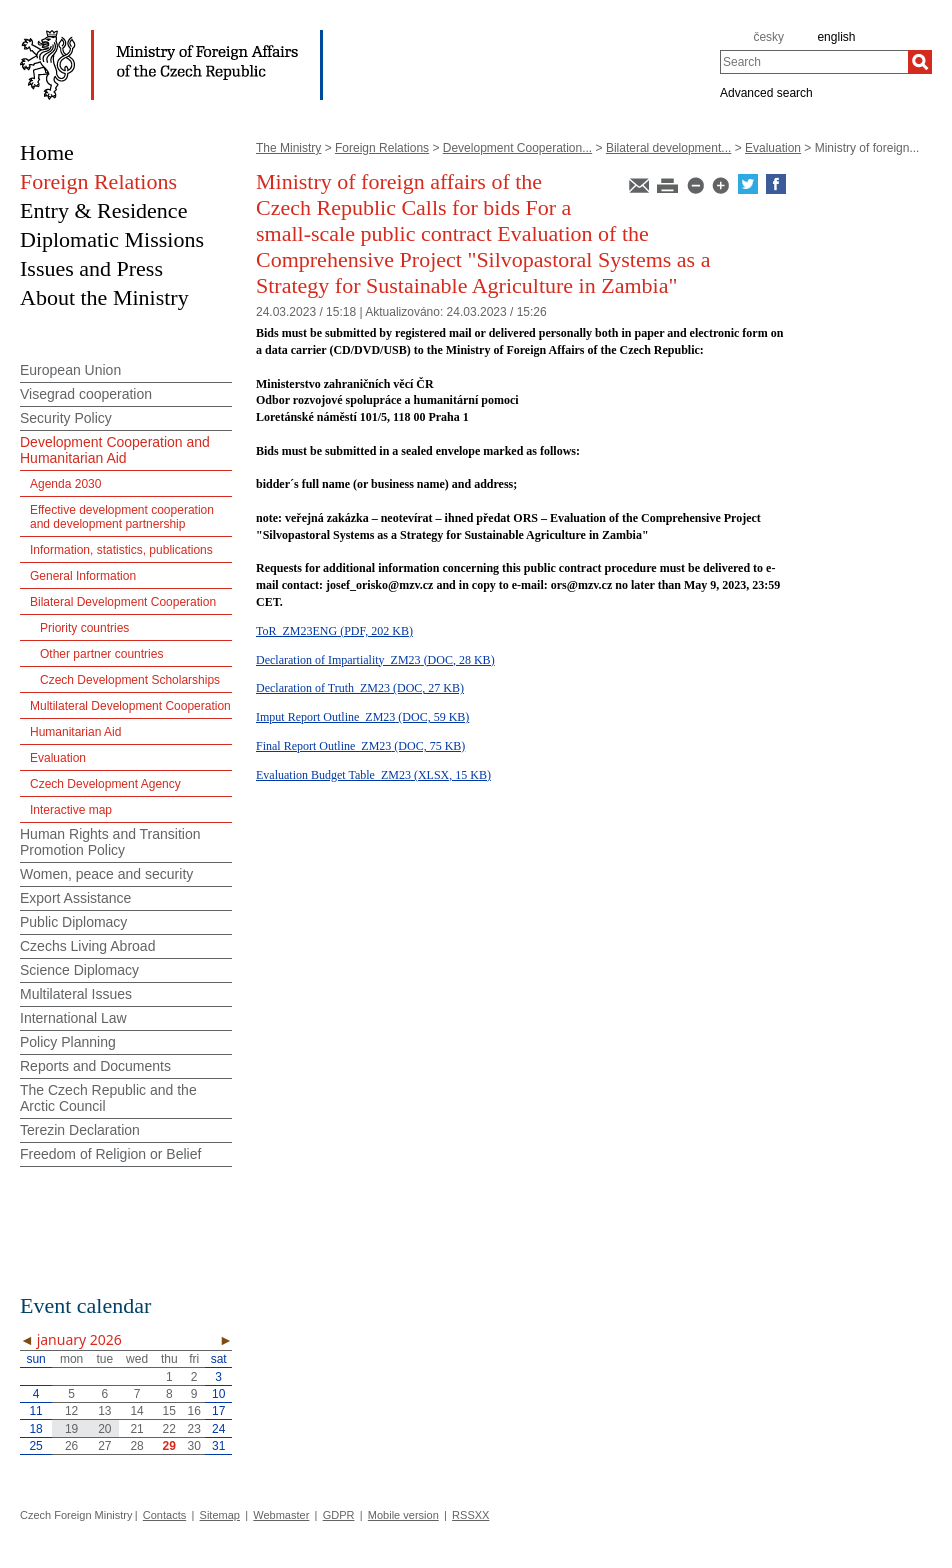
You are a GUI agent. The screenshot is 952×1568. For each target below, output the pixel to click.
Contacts (164, 1515)
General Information (83, 576)
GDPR (339, 1515)
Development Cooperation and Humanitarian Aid (115, 450)
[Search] (920, 62)
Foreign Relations (382, 148)
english (836, 37)
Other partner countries (101, 654)
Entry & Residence (103, 210)
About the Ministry (104, 297)
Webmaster (281, 1515)
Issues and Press (91, 268)
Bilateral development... (668, 148)
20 (104, 1429)
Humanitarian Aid (75, 732)
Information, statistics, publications (121, 550)
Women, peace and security (106, 874)
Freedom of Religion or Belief (110, 1154)
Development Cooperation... (517, 148)
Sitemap (220, 1515)
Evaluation (773, 148)
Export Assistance (75, 898)
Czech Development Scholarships (130, 680)
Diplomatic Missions (112, 239)
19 (71, 1429)
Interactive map (71, 810)
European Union (70, 370)
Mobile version (403, 1515)
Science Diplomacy (79, 970)
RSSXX (470, 1515)
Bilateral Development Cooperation (123, 602)
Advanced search (766, 92)
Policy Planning (68, 1042)
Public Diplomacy (73, 922)
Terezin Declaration (80, 1130)
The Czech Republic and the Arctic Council (108, 1098)
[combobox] (814, 62)
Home (47, 152)
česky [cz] (768, 37)
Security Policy (66, 418)
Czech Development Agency (105, 784)
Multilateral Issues (76, 994)
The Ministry (288, 148)
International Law (73, 1018)
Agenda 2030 (65, 484)
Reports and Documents (95, 1066)
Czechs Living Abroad (87, 946)
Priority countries (84, 628)
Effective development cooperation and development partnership (122, 517)
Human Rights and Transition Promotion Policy (110, 842)
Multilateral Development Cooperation (130, 706)
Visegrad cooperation (86, 394)
